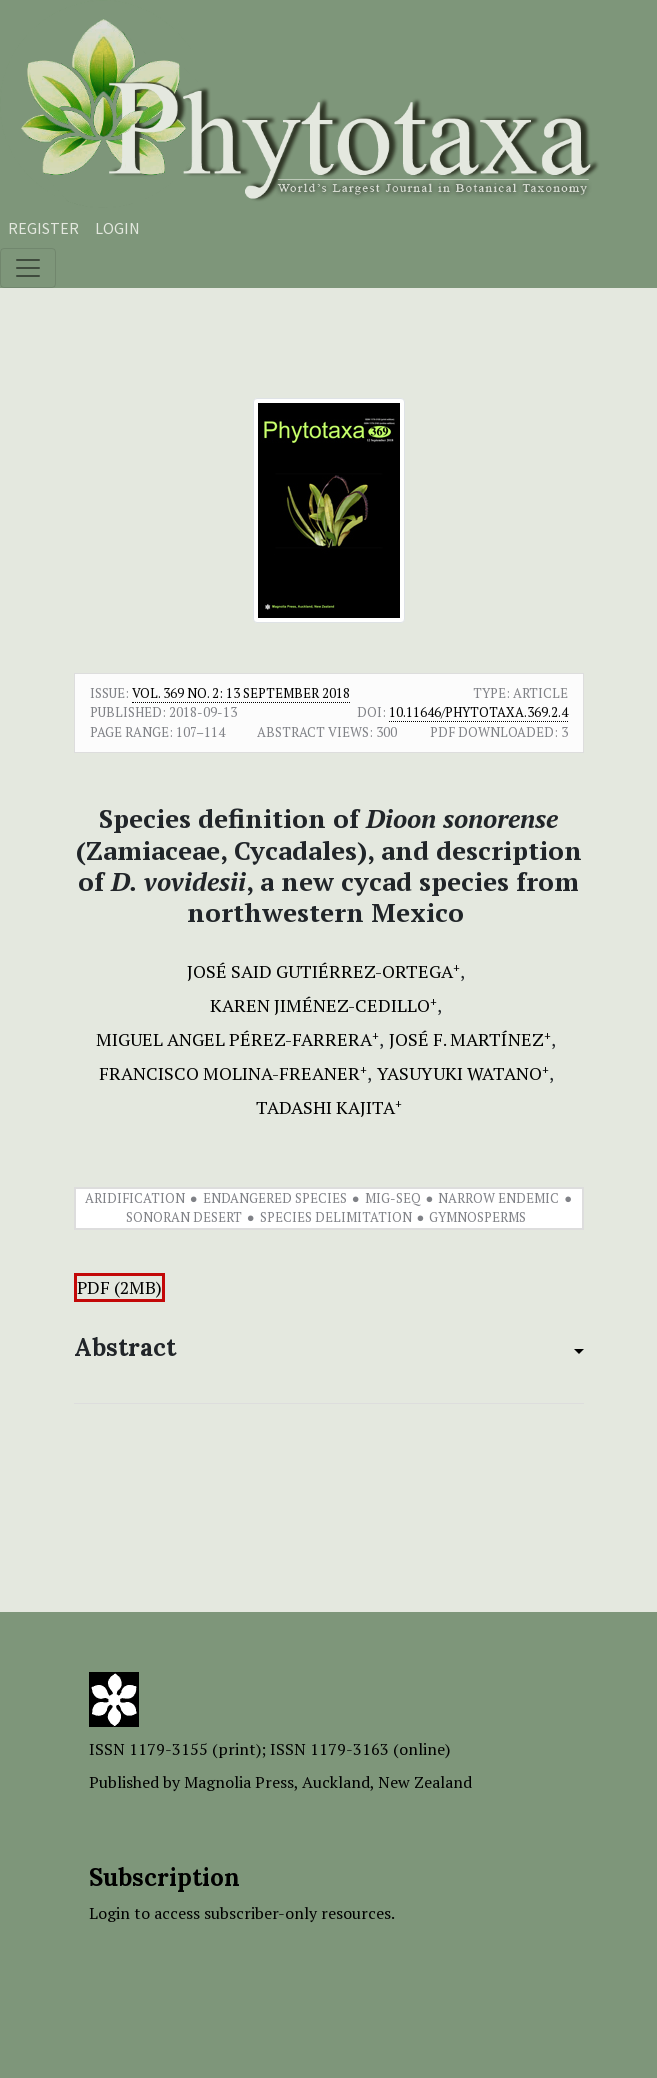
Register (43, 228)
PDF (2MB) (119, 1287)
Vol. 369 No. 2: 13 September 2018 (241, 693)
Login (117, 228)
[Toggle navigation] (28, 268)
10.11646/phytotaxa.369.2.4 (478, 712)
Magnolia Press (239, 1782)
